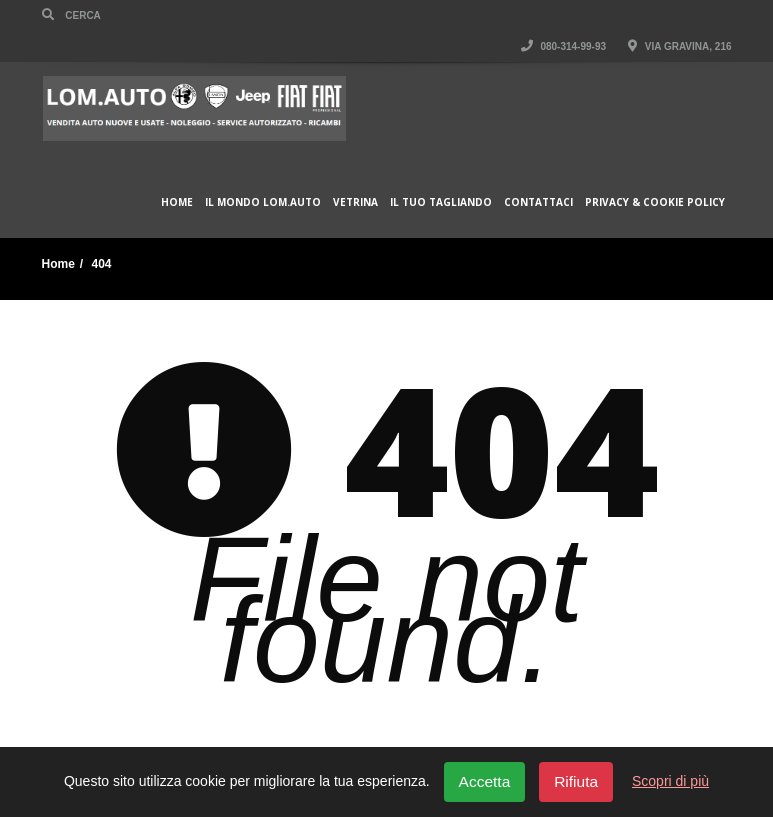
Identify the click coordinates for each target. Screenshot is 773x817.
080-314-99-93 (563, 46)
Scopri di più (670, 781)
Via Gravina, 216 (679, 46)
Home (177, 202)
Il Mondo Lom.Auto (263, 202)
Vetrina (355, 202)
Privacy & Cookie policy (655, 202)
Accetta (485, 781)
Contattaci (538, 202)
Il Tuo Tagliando (441, 202)
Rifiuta (576, 781)
